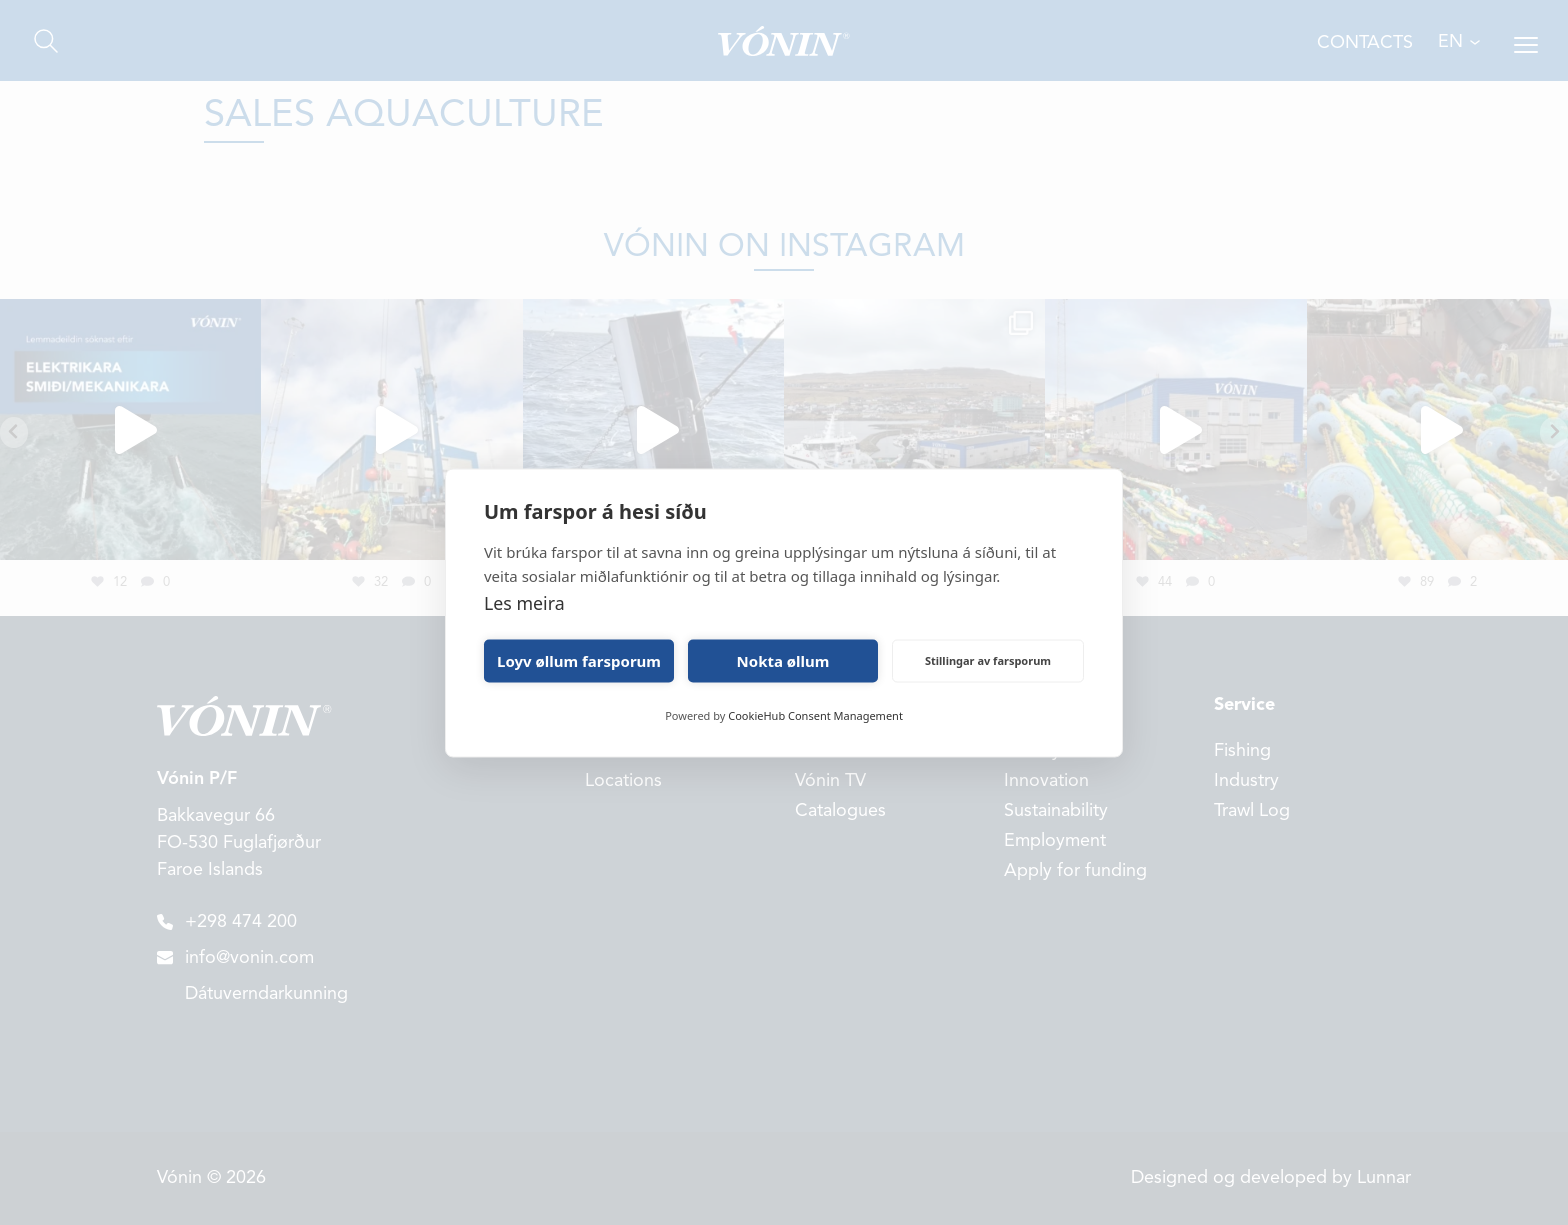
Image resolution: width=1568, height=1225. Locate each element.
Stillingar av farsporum (988, 660)
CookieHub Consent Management (815, 714)
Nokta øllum (783, 661)
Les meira (525, 602)
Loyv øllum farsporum (579, 661)
